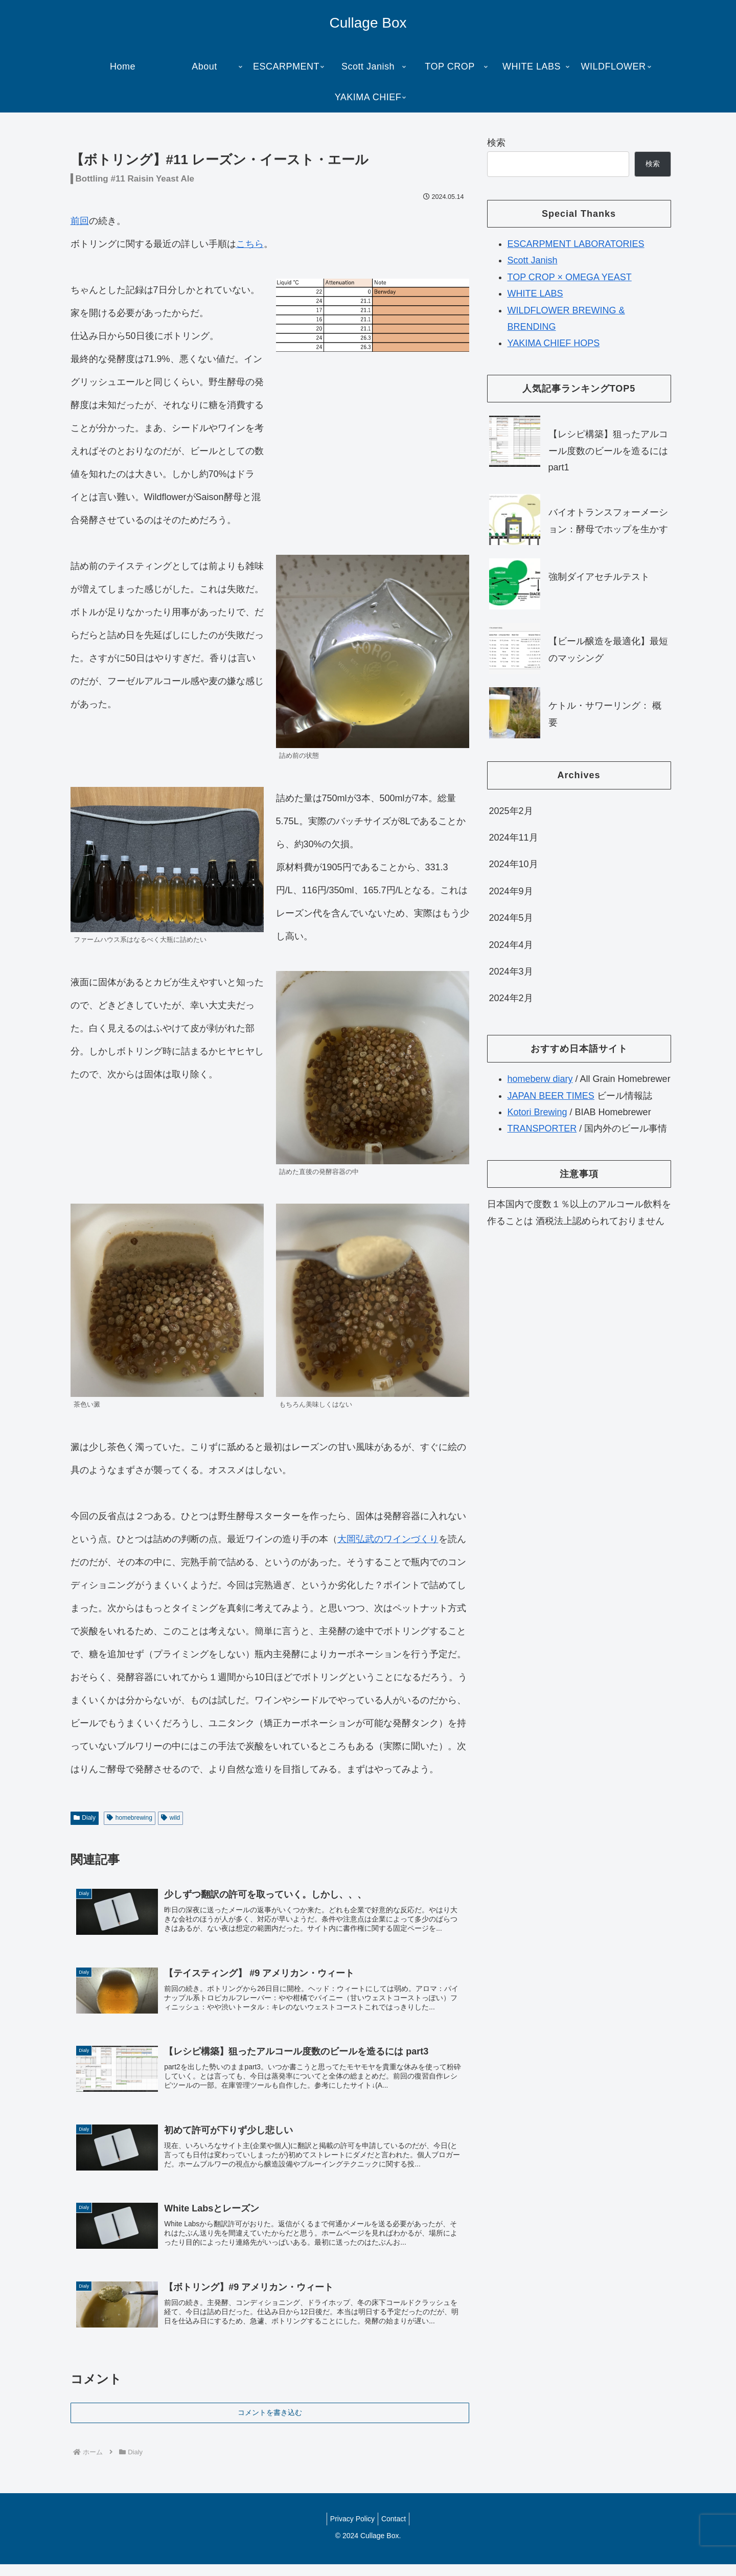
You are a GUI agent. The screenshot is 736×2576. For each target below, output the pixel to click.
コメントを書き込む (270, 2424)
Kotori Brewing (537, 1112)
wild (170, 1817)
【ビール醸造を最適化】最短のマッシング (608, 649)
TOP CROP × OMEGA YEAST (570, 277)
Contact (395, 2530)
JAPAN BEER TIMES (551, 1096)
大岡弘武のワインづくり (388, 1539)
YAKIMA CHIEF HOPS (554, 343)
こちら (250, 244)
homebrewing (129, 1817)
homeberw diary (540, 1079)
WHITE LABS (535, 293)
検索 (496, 143)
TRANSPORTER (542, 1128)
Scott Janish (533, 260)
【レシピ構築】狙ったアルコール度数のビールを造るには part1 (608, 450)
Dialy (85, 1817)
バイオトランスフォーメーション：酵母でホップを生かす (608, 520)
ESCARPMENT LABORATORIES (576, 244)
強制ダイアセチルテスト (599, 577)
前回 (80, 221)
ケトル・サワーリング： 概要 (604, 714)
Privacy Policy (350, 2530)
